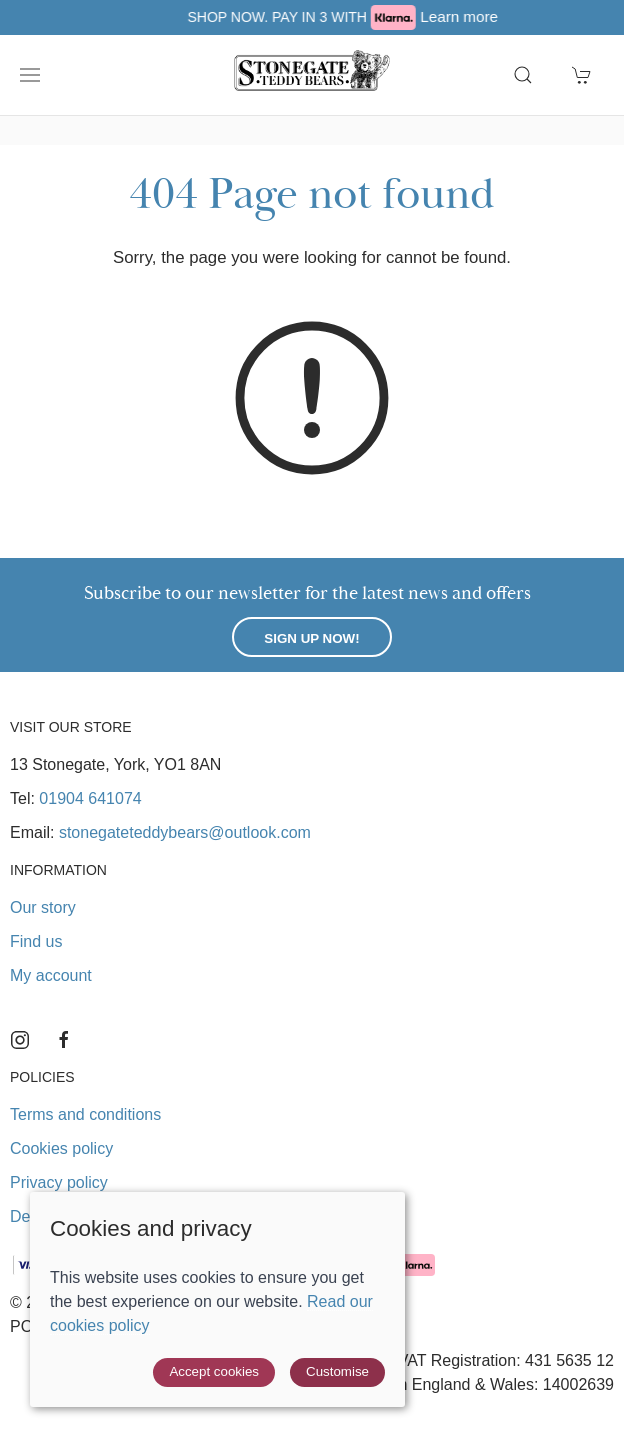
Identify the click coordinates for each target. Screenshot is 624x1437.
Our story (43, 907)
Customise (337, 1371)
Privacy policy (59, 1182)
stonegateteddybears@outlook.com (185, 832)
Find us (36, 941)
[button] (30, 75)
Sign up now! (311, 638)
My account (51, 975)
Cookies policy (61, 1148)
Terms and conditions (85, 1114)
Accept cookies (214, 1371)
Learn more (506, 16)
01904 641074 (90, 798)
